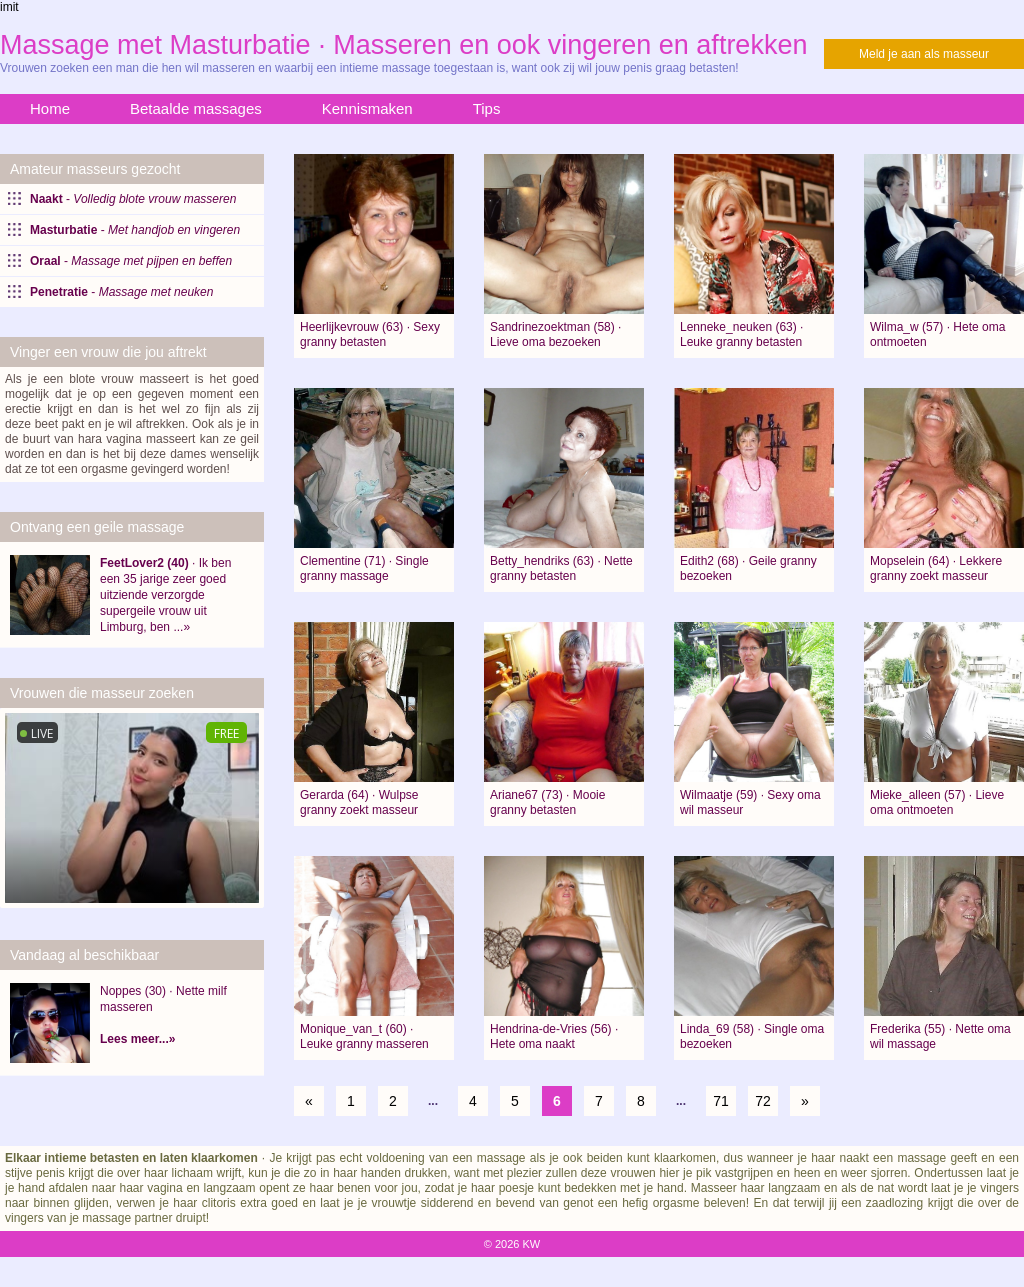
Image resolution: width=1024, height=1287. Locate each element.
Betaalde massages (196, 108)
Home (50, 108)
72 (763, 1101)
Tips (487, 108)
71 (721, 1101)
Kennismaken (367, 108)
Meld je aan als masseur (924, 54)
